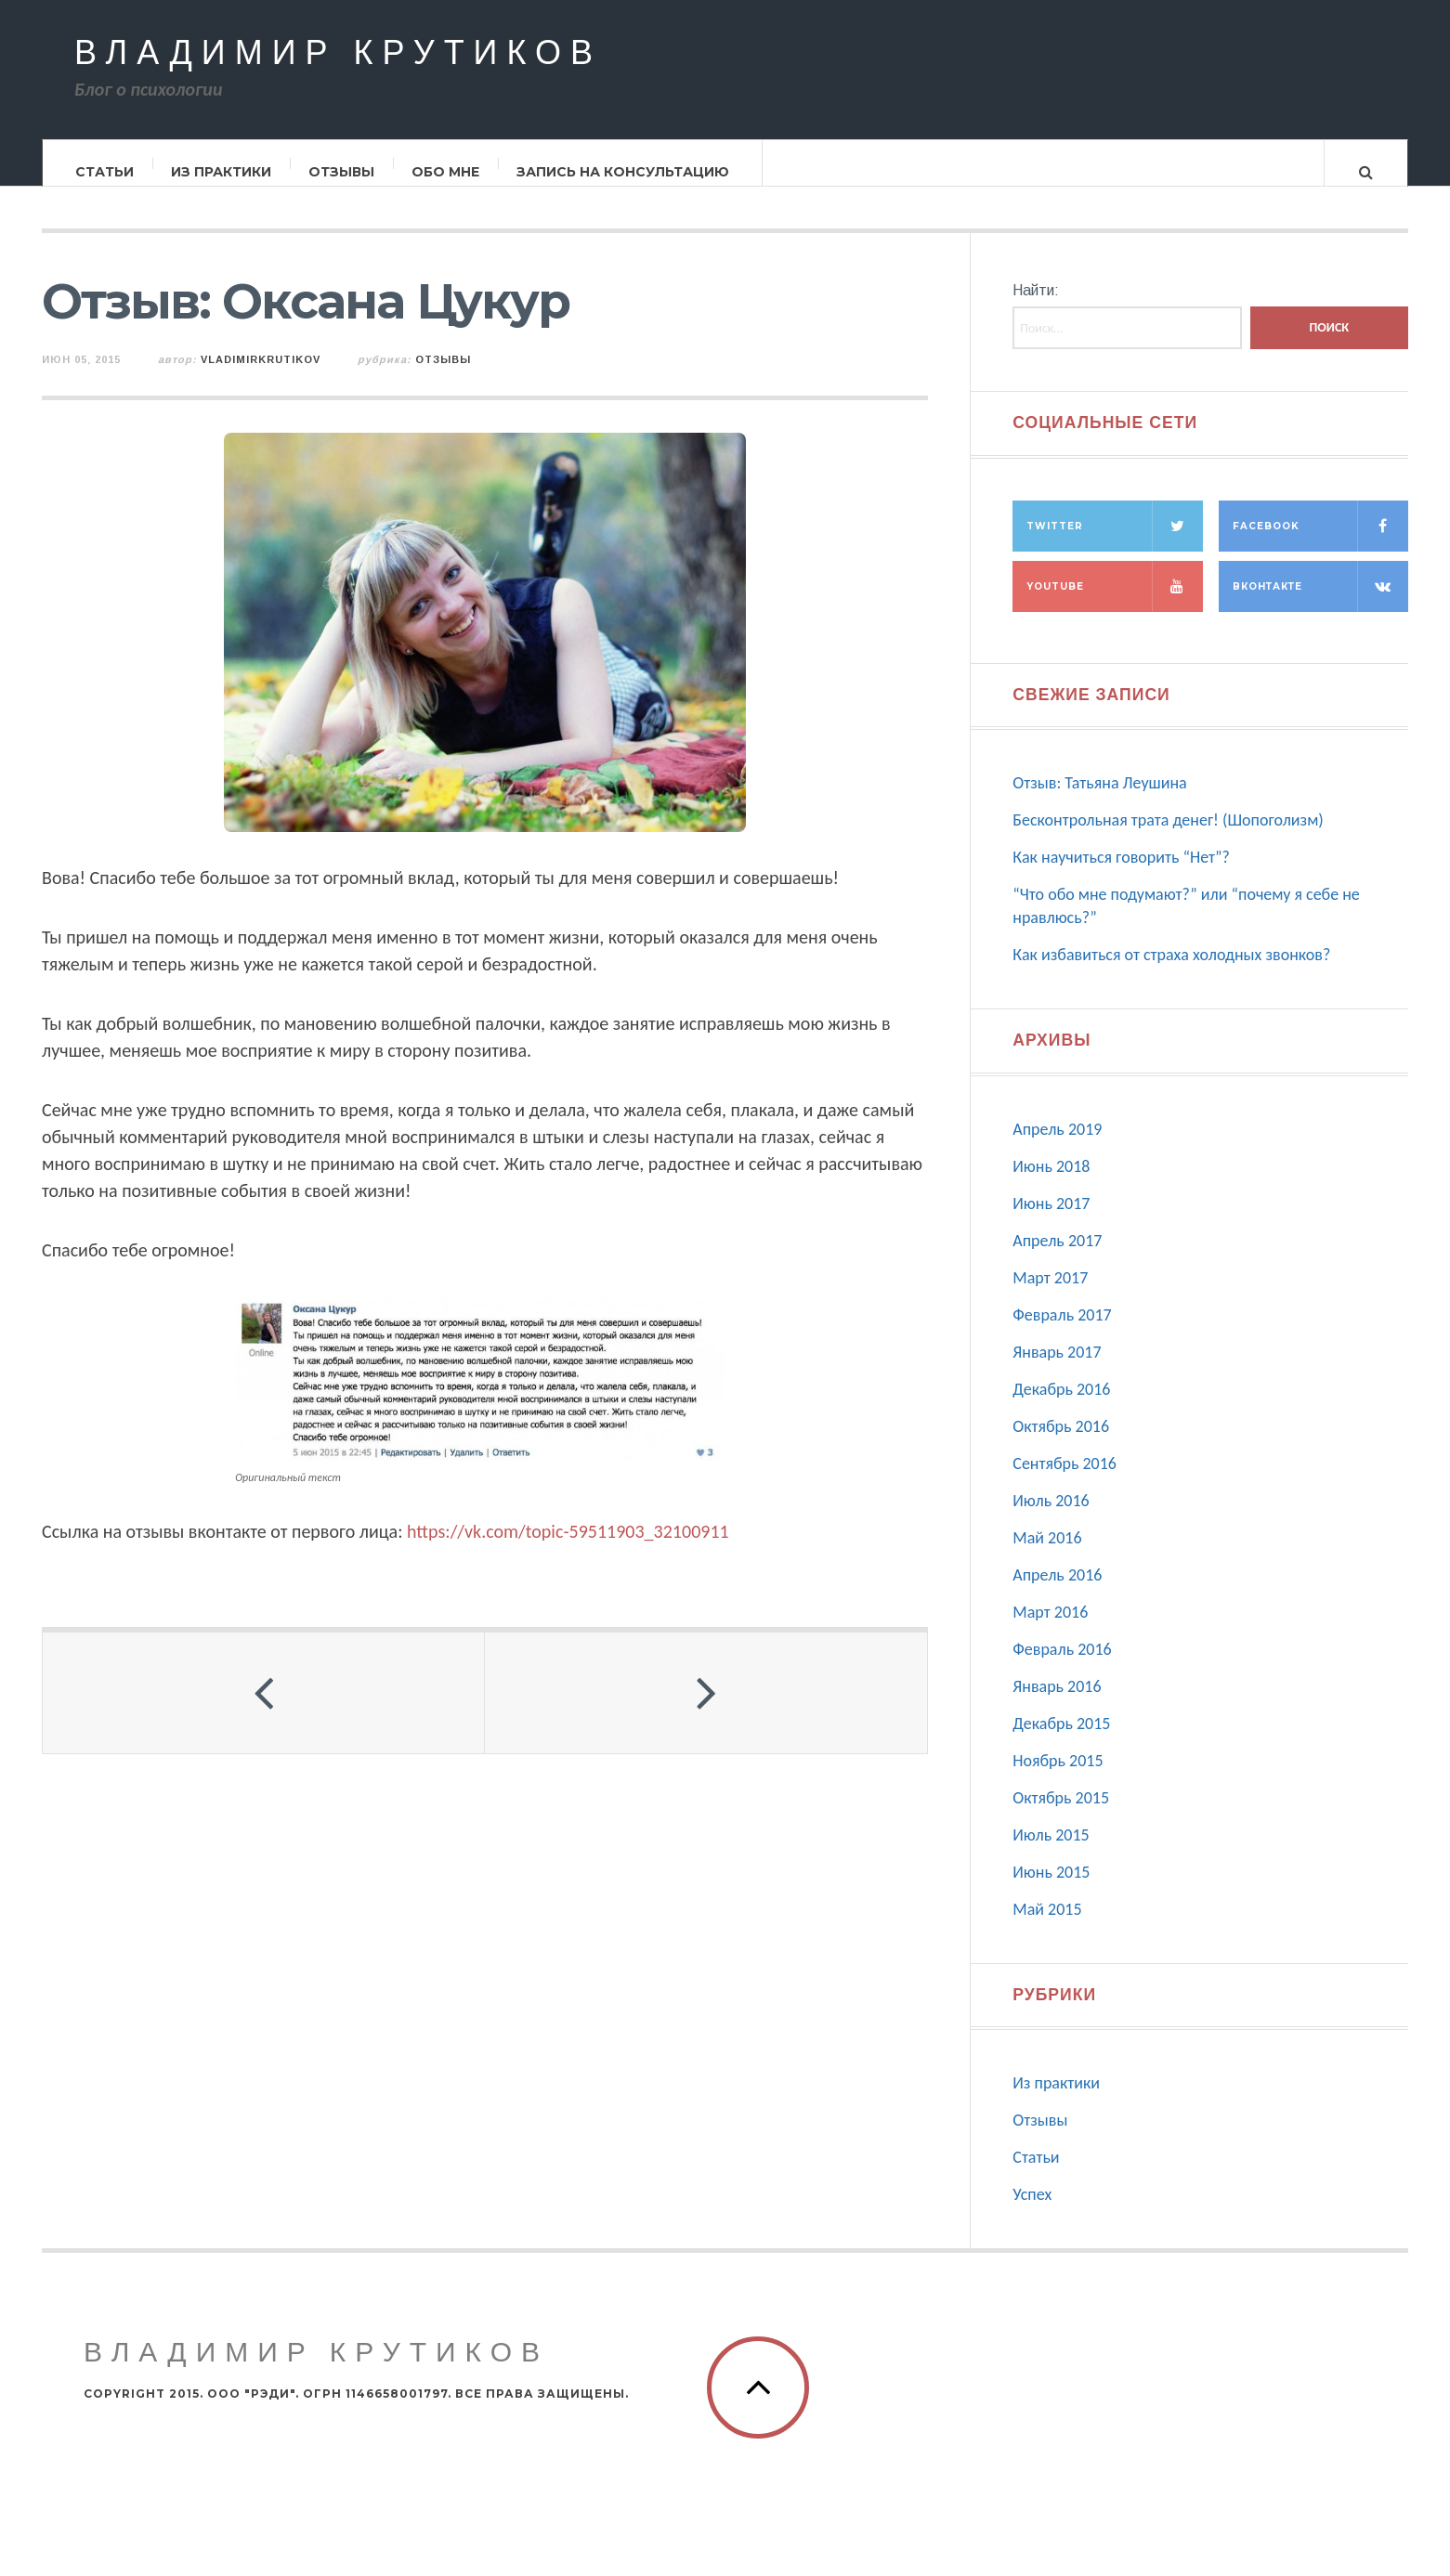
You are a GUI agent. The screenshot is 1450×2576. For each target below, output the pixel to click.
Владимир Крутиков (338, 54)
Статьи (104, 171)
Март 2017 (1050, 1295)
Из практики (221, 171)
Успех (1032, 2212)
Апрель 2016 (1057, 1592)
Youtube (1114, 604)
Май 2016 (1046, 1555)
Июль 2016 (1050, 1518)
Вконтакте (1320, 604)
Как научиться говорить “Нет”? (1121, 875)
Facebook (1320, 543)
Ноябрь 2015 (1057, 1778)
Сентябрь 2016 (1064, 1481)
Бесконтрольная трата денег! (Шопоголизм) (1168, 837)
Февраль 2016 (1061, 1667)
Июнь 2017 (1051, 1221)
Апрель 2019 (1057, 1147)
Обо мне (445, 171)
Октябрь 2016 (1060, 1444)
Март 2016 (1050, 1630)
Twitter (1114, 543)
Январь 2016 (1056, 1704)
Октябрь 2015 (1060, 1815)
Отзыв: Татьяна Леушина (1099, 800)
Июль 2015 (1050, 1852)
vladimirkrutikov (260, 377)
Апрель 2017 (1057, 1258)
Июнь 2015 (1051, 1890)
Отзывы (341, 171)
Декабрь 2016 (1061, 1407)
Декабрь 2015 (1061, 1741)
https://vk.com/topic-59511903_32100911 (568, 1548)
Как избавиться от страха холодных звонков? (1171, 972)
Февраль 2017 (1061, 1332)
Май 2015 (1046, 1927)
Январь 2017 (1056, 1370)
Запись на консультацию (622, 171)
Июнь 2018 (1051, 1184)
